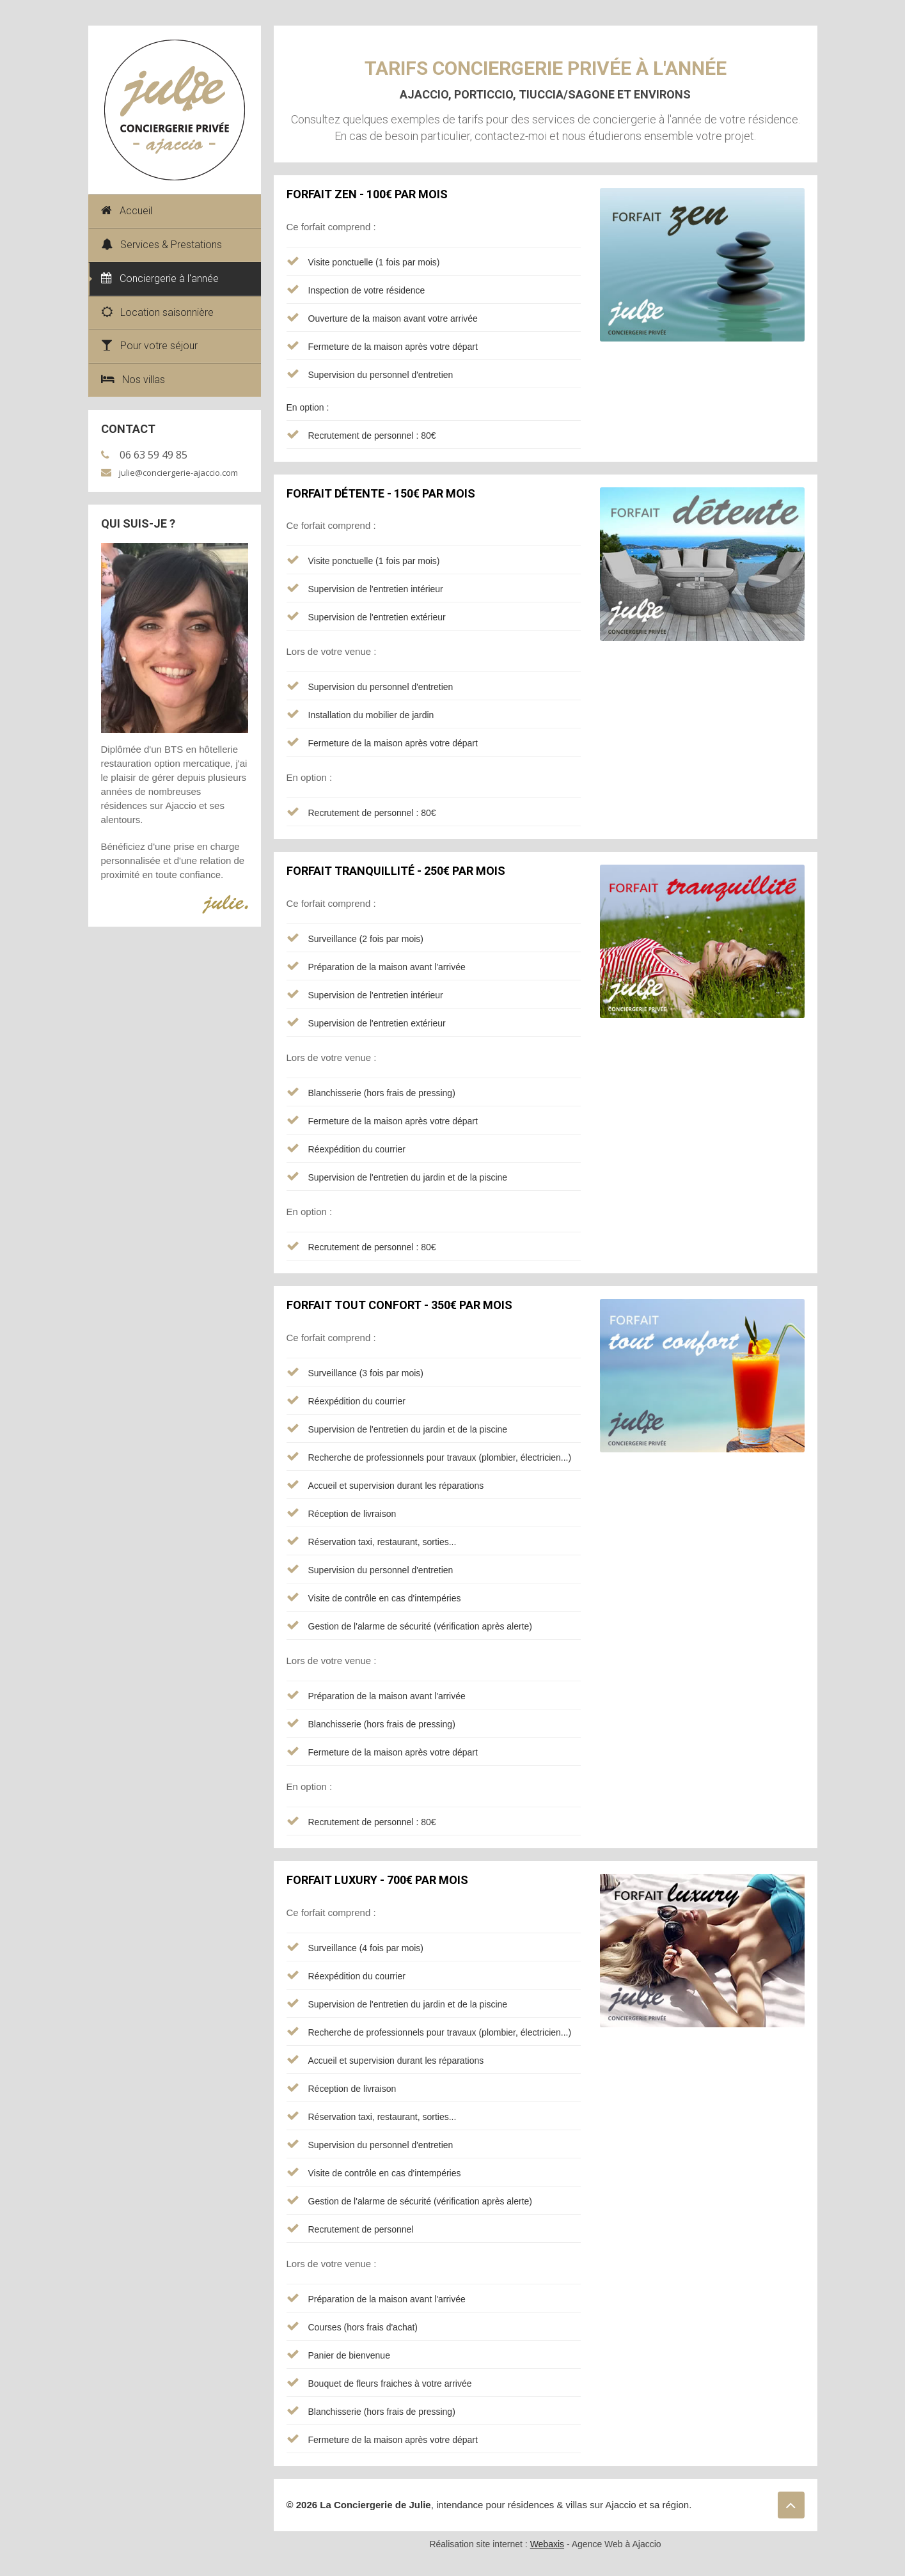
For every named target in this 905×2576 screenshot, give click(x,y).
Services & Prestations (161, 245)
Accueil (126, 211)
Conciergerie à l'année (160, 278)
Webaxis (547, 2544)
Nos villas (133, 379)
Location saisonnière (157, 312)
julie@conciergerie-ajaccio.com (178, 472)
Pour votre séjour (149, 346)
